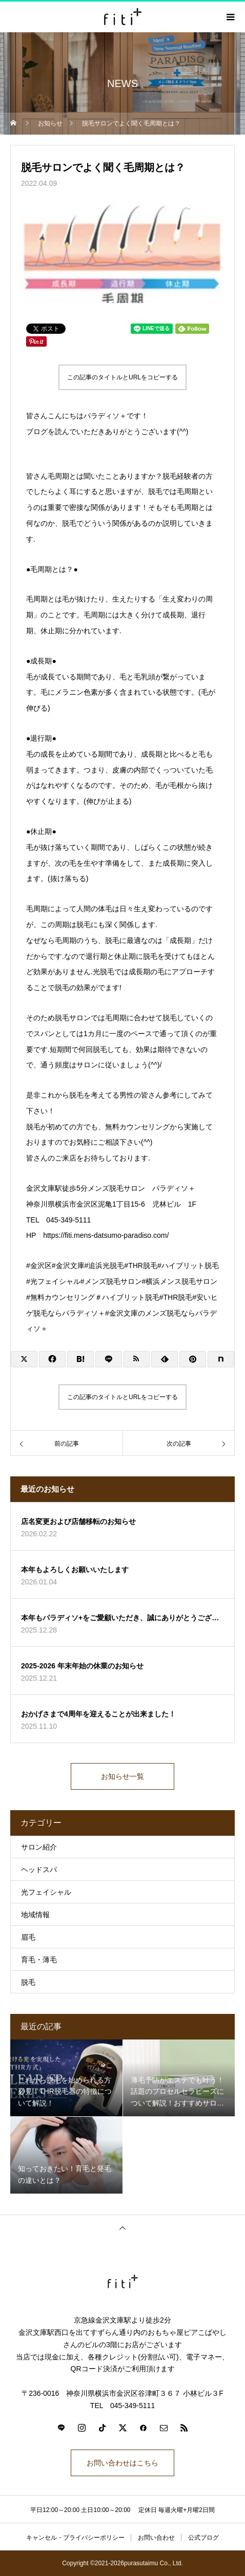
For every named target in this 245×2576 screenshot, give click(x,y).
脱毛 (28, 1982)
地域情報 (35, 1914)
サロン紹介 (39, 1847)
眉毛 (28, 1937)
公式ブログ (203, 2537)
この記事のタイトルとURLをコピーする (122, 377)
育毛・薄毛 (39, 1960)
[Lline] (108, 1359)
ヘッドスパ (39, 1869)
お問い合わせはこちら (122, 2463)
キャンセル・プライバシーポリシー (75, 2537)
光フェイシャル (46, 1892)
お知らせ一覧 (122, 1776)
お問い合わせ (156, 2537)
